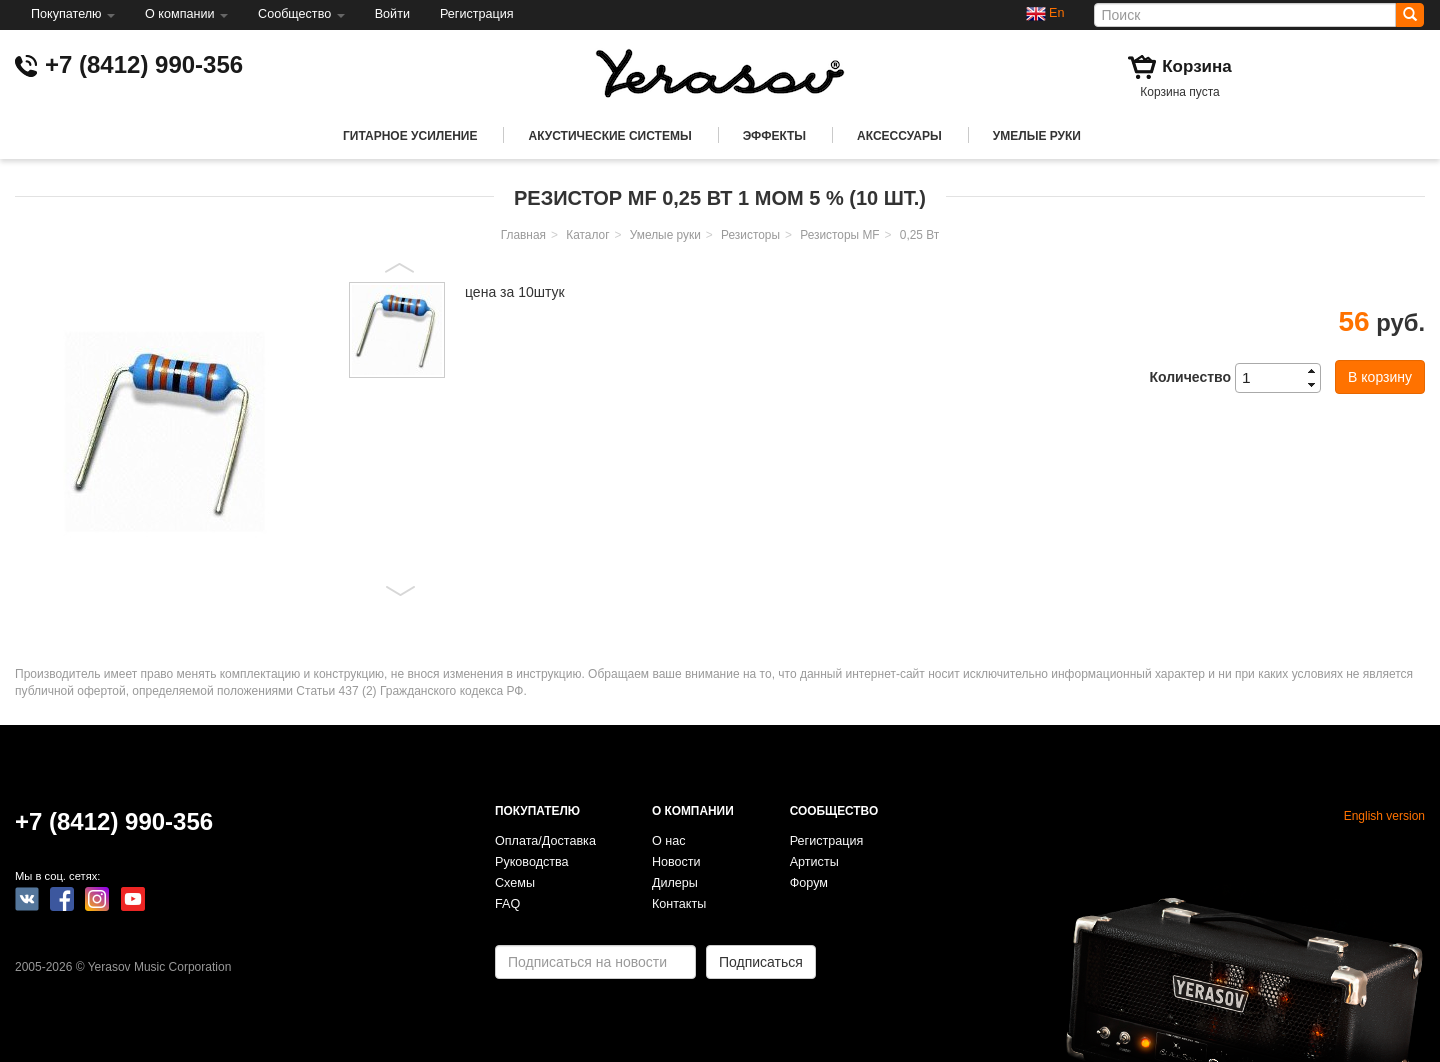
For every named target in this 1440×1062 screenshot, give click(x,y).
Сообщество (301, 14)
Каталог (587, 235)
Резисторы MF (839, 235)
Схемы (515, 883)
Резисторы (750, 235)
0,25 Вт (919, 235)
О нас (669, 841)
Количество (1190, 377)
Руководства (532, 862)
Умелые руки (1037, 136)
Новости (676, 862)
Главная (523, 235)
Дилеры (675, 883)
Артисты (814, 862)
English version (1384, 816)
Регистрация (477, 14)
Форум (809, 883)
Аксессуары (899, 136)
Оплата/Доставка (545, 841)
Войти (392, 14)
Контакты (679, 904)
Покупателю (73, 14)
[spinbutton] (1284, 378)
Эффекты (774, 136)
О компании (186, 14)
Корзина (1197, 66)
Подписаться (761, 962)
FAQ (507, 904)
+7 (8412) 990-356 (144, 64)
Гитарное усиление (410, 136)
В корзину (1380, 377)
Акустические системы (609, 136)
